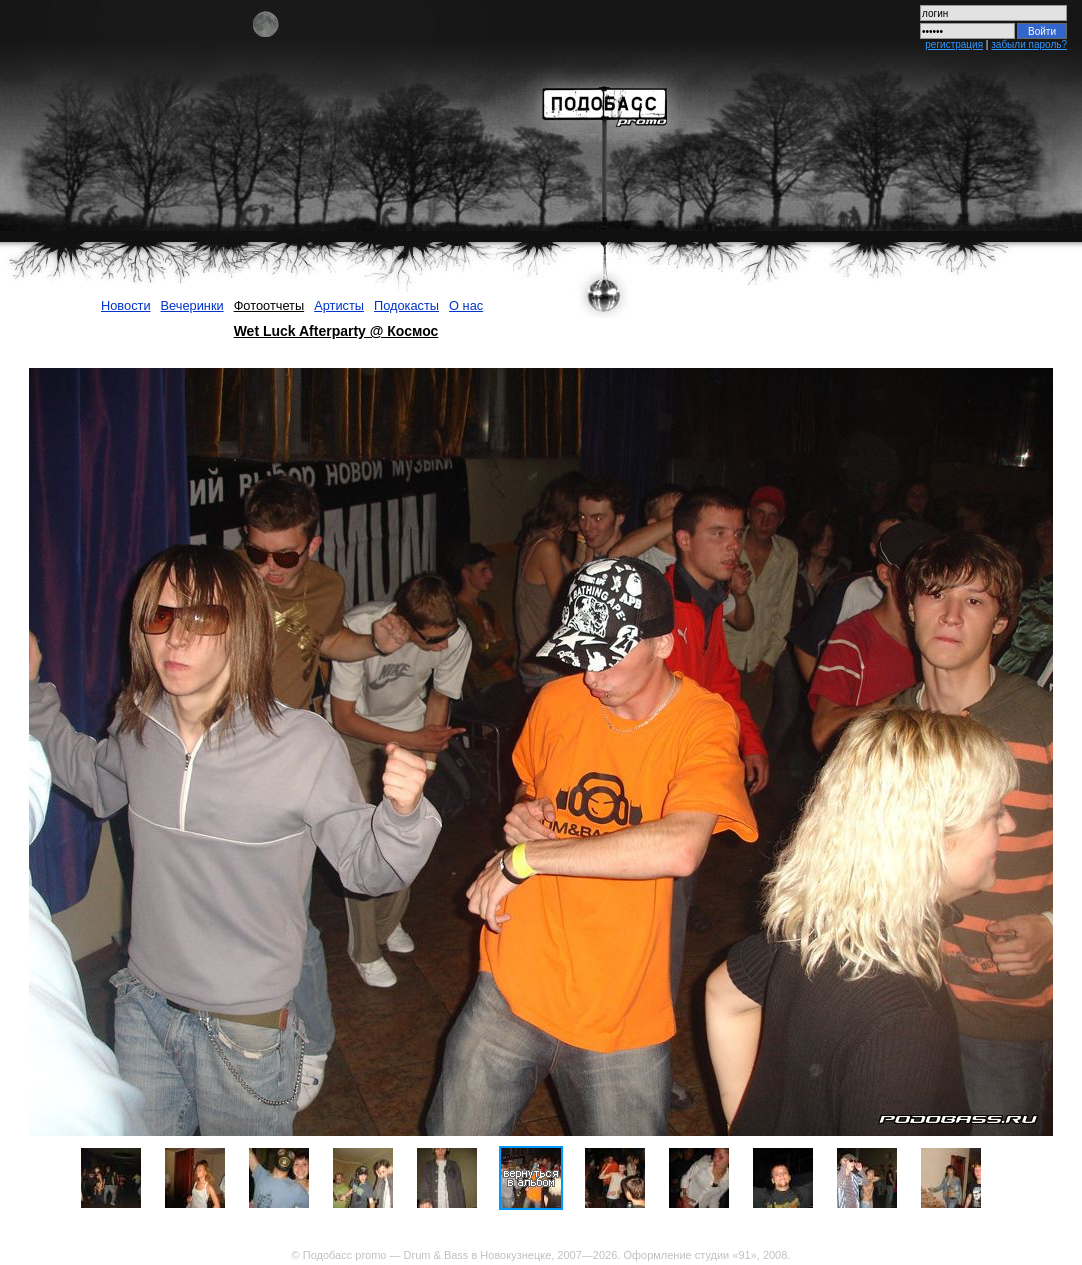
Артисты (339, 305)
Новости (126, 305)
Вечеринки (192, 305)
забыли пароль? (1029, 44)
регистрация (954, 44)
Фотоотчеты (269, 305)
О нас (466, 305)
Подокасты (406, 305)
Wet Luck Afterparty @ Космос (336, 331)
